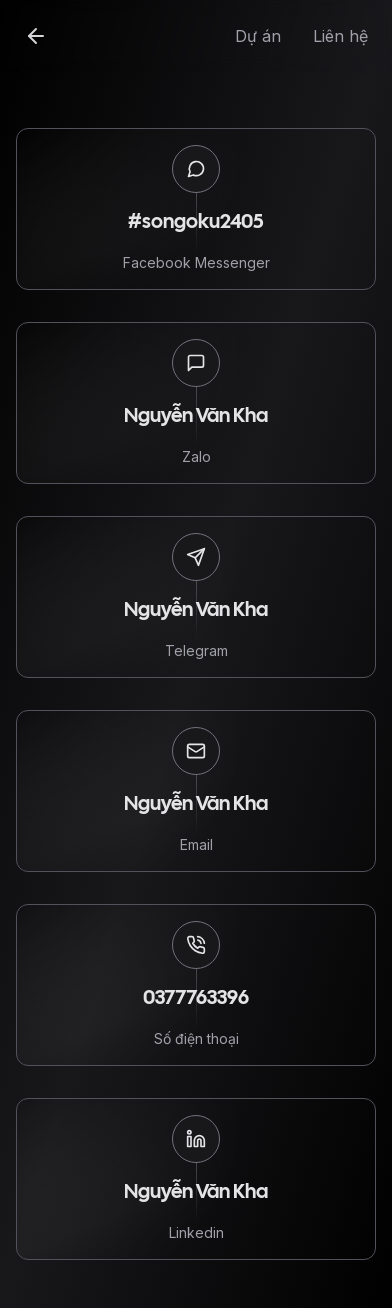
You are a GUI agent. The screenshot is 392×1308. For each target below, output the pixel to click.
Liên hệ (340, 36)
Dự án (258, 36)
